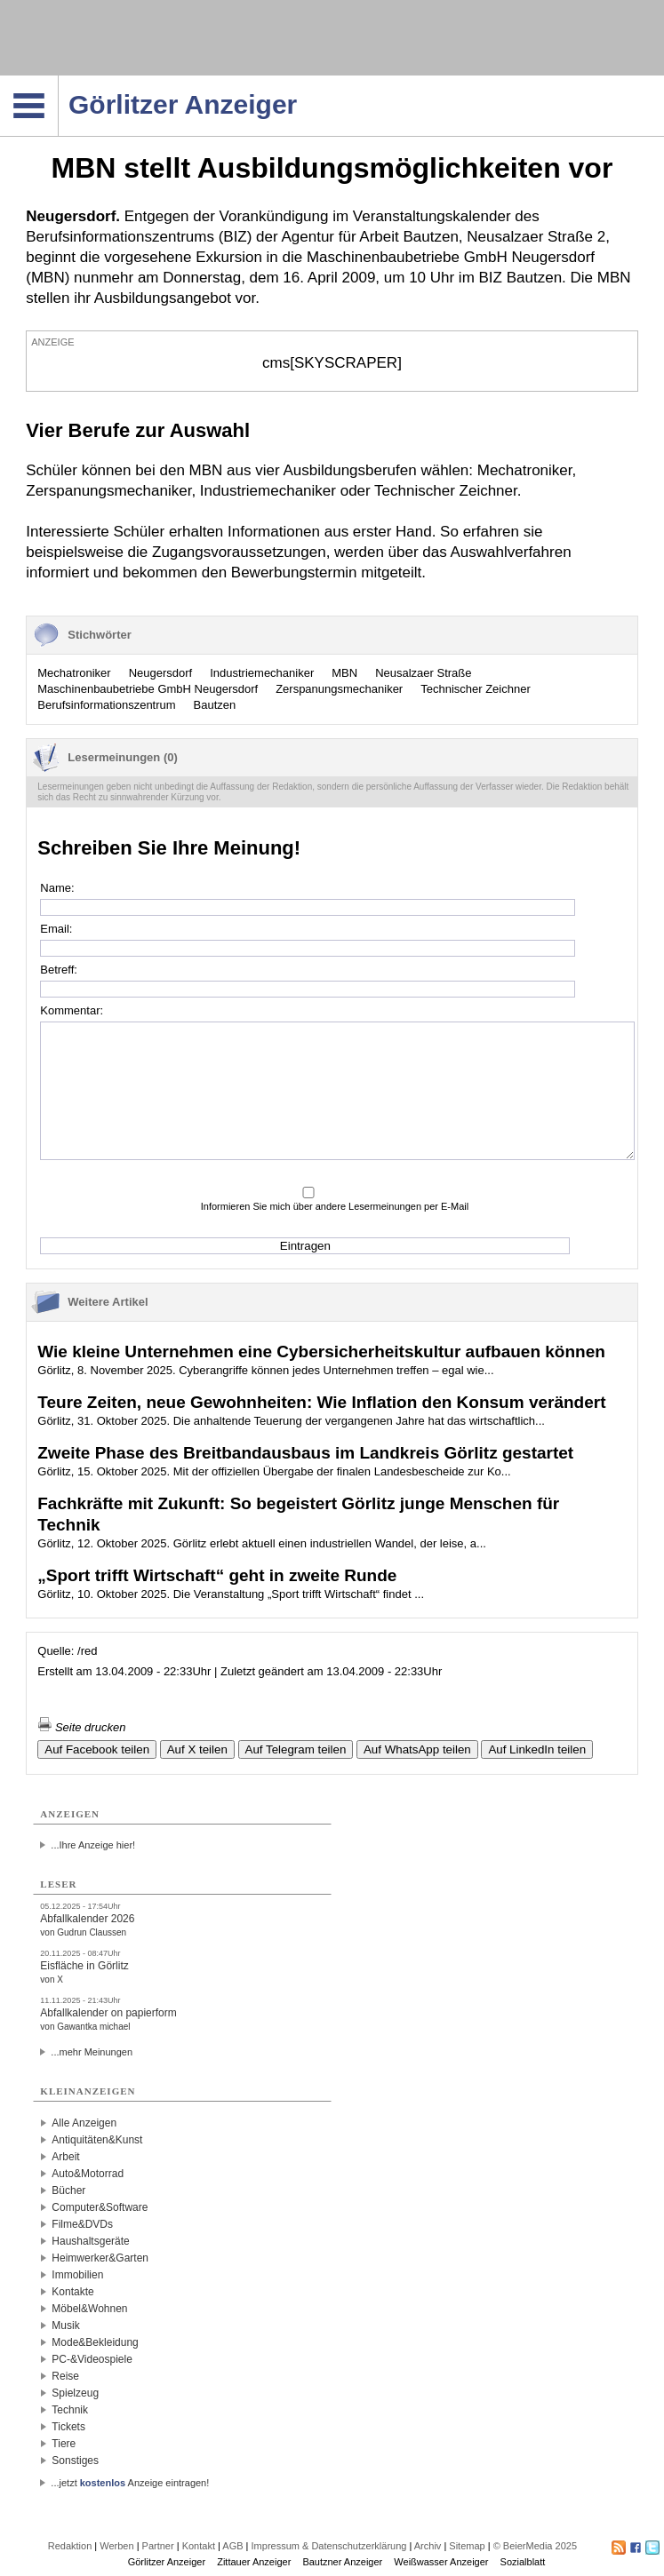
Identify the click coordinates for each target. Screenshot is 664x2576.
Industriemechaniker (262, 673)
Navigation (58, 81)
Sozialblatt (523, 2561)
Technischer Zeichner (475, 689)
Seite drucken (81, 1727)
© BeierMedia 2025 (535, 2545)
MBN (344, 673)
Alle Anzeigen (84, 2123)
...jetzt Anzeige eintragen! (130, 2482)
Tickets (68, 2426)
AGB (232, 2545)
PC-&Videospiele (92, 2359)
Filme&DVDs (82, 2224)
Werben (116, 2545)
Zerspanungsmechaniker (339, 689)
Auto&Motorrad (88, 2173)
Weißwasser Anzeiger (441, 2561)
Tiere (64, 2443)
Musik (65, 2325)
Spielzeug (75, 2393)
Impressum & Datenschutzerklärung (329, 2545)
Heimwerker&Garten (100, 2258)
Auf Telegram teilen (296, 1749)
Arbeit (65, 2156)
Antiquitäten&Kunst (97, 2139)
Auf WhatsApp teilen (417, 1749)
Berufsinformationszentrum (106, 705)
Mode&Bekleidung (95, 2342)
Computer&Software (100, 2207)
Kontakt (198, 2545)
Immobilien (77, 2274)
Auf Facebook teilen (96, 1749)
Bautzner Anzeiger (342, 2561)
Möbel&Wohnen (89, 2308)
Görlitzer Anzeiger (166, 2561)
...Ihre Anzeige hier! (93, 1845)
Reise (65, 2376)
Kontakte (72, 2291)
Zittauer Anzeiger (254, 2561)
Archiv (428, 2545)
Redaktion (70, 2545)
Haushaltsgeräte (90, 2241)
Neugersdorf (161, 673)
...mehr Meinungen (91, 2051)
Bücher (68, 2190)
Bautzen (215, 705)
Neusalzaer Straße (423, 673)
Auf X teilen (197, 1749)
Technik (70, 2409)
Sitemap (466, 2545)
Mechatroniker (73, 673)
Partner (158, 2545)
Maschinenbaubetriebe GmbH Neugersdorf (147, 689)
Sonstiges (75, 2460)
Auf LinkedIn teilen (537, 1749)
